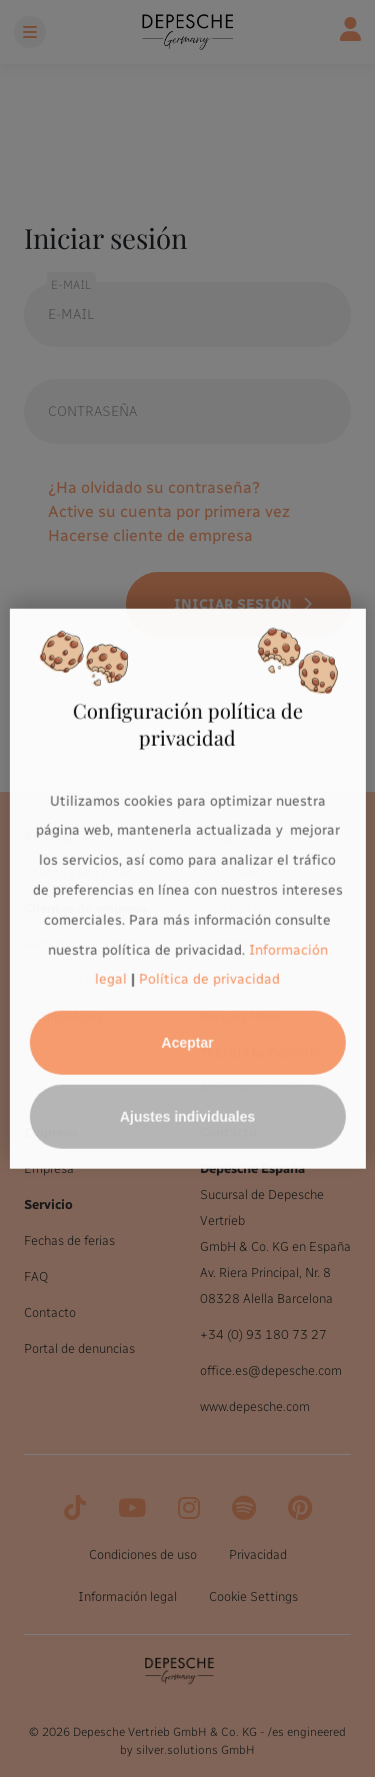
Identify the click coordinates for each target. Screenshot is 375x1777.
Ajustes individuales (187, 1117)
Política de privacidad (209, 979)
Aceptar (187, 1043)
